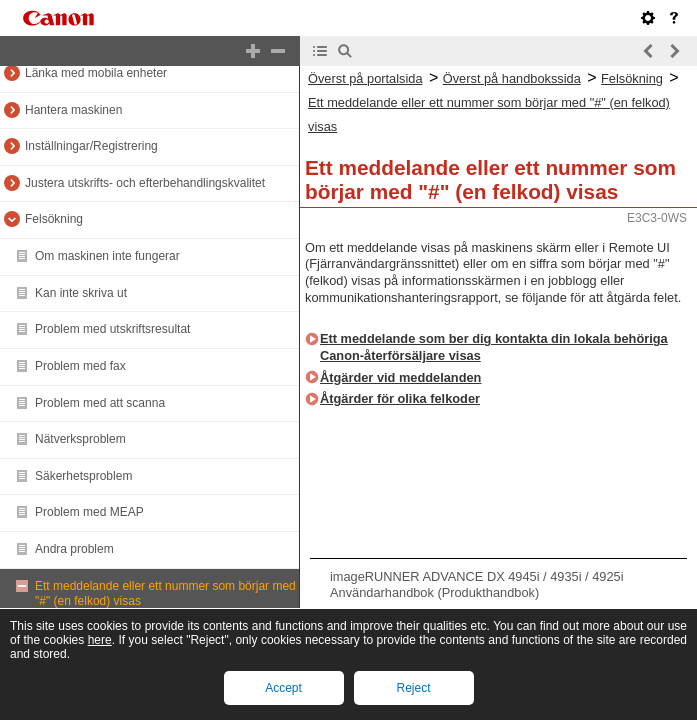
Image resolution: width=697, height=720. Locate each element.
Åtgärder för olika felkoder (400, 398)
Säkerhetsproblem (83, 476)
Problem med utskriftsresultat (112, 329)
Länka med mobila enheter (96, 73)
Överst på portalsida (365, 78)
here (100, 640)
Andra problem (74, 549)
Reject (413, 688)
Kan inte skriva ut (81, 293)
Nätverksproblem (80, 439)
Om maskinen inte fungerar (107, 256)
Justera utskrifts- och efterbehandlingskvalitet (145, 183)
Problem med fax (80, 366)
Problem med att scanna (100, 403)
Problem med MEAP (89, 512)
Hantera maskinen (73, 110)
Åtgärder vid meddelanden (400, 377)
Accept (283, 688)
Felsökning (54, 219)
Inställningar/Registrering (91, 146)
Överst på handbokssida (512, 78)
